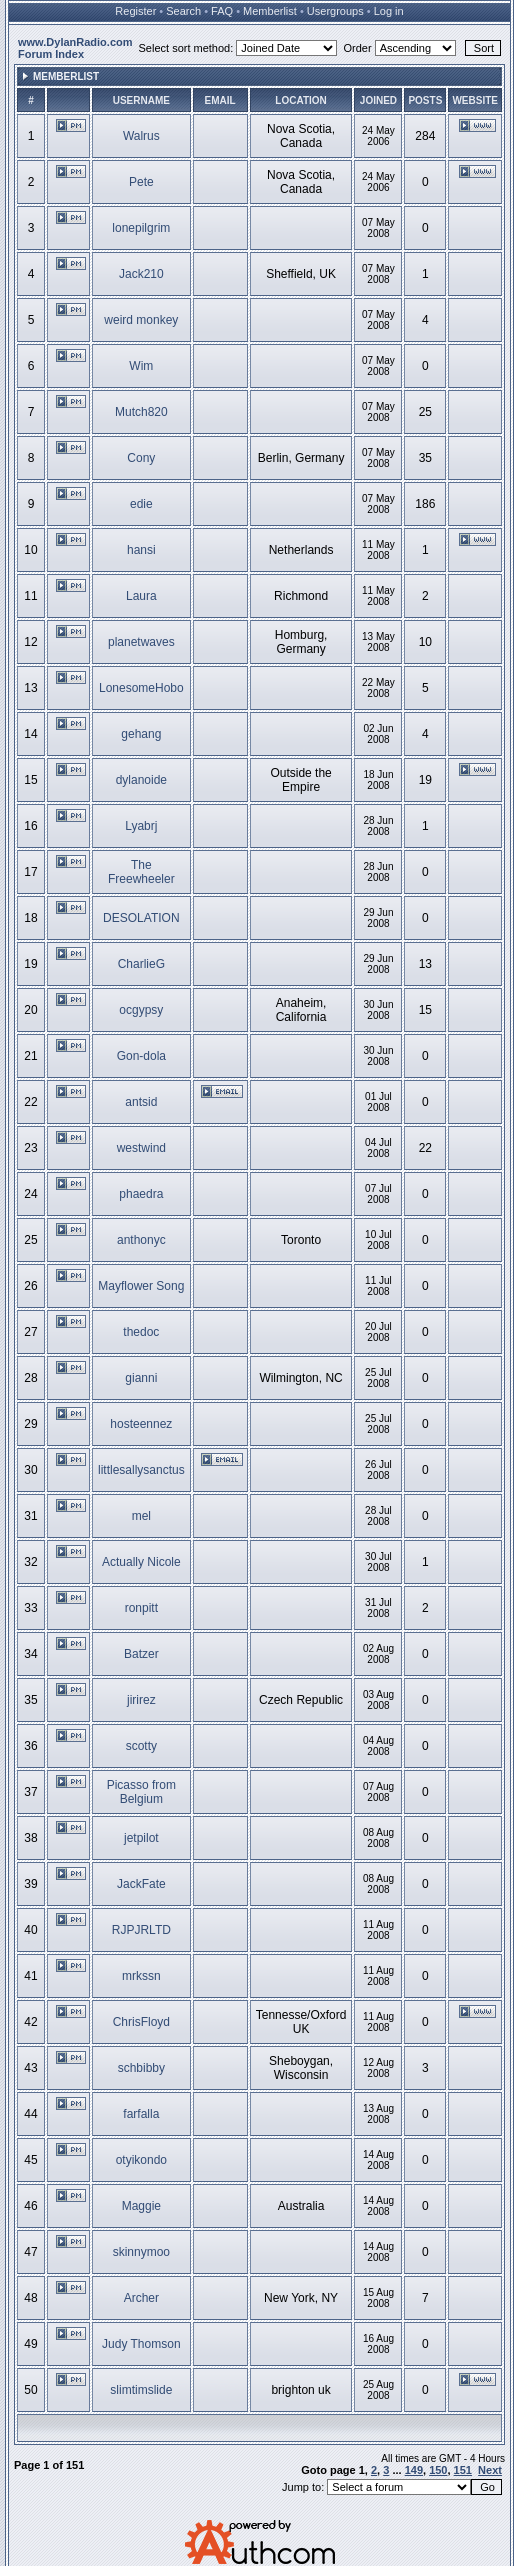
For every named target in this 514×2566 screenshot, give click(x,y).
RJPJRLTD (141, 1930)
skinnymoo (141, 2252)
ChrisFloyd (141, 2022)
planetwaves (141, 642)
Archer (141, 2298)
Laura (141, 596)
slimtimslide (141, 2390)
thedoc (141, 1332)
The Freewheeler (141, 872)
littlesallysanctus (141, 1470)
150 (438, 2470)
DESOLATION (141, 918)
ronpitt (141, 1608)
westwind (141, 1148)
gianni (141, 1378)
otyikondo (141, 2160)
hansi (141, 550)
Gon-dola (141, 1056)
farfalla (141, 2114)
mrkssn (141, 1976)
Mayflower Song (141, 1286)
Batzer (141, 1654)
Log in (389, 11)
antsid (141, 1102)
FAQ (222, 11)
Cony (141, 458)
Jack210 (141, 274)
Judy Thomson (141, 2344)
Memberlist (270, 11)
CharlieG (141, 964)
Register (135, 11)
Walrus (141, 136)
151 (463, 2470)
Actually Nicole (141, 1562)
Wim (141, 366)
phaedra (141, 1194)
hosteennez (141, 1424)
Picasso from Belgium (141, 1792)
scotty (141, 1746)
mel (141, 1516)
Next (490, 2470)
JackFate (141, 1884)
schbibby (141, 2068)
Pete (141, 182)
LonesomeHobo (141, 688)
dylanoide (141, 780)
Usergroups (335, 11)
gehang (141, 734)
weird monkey (141, 320)
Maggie (141, 2206)
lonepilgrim (141, 228)
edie (141, 504)
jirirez (141, 1700)
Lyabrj (141, 826)
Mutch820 (141, 412)
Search (183, 11)
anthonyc (141, 1240)
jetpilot (141, 1838)
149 (414, 2470)
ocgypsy (141, 1010)
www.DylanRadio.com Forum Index (75, 48)
